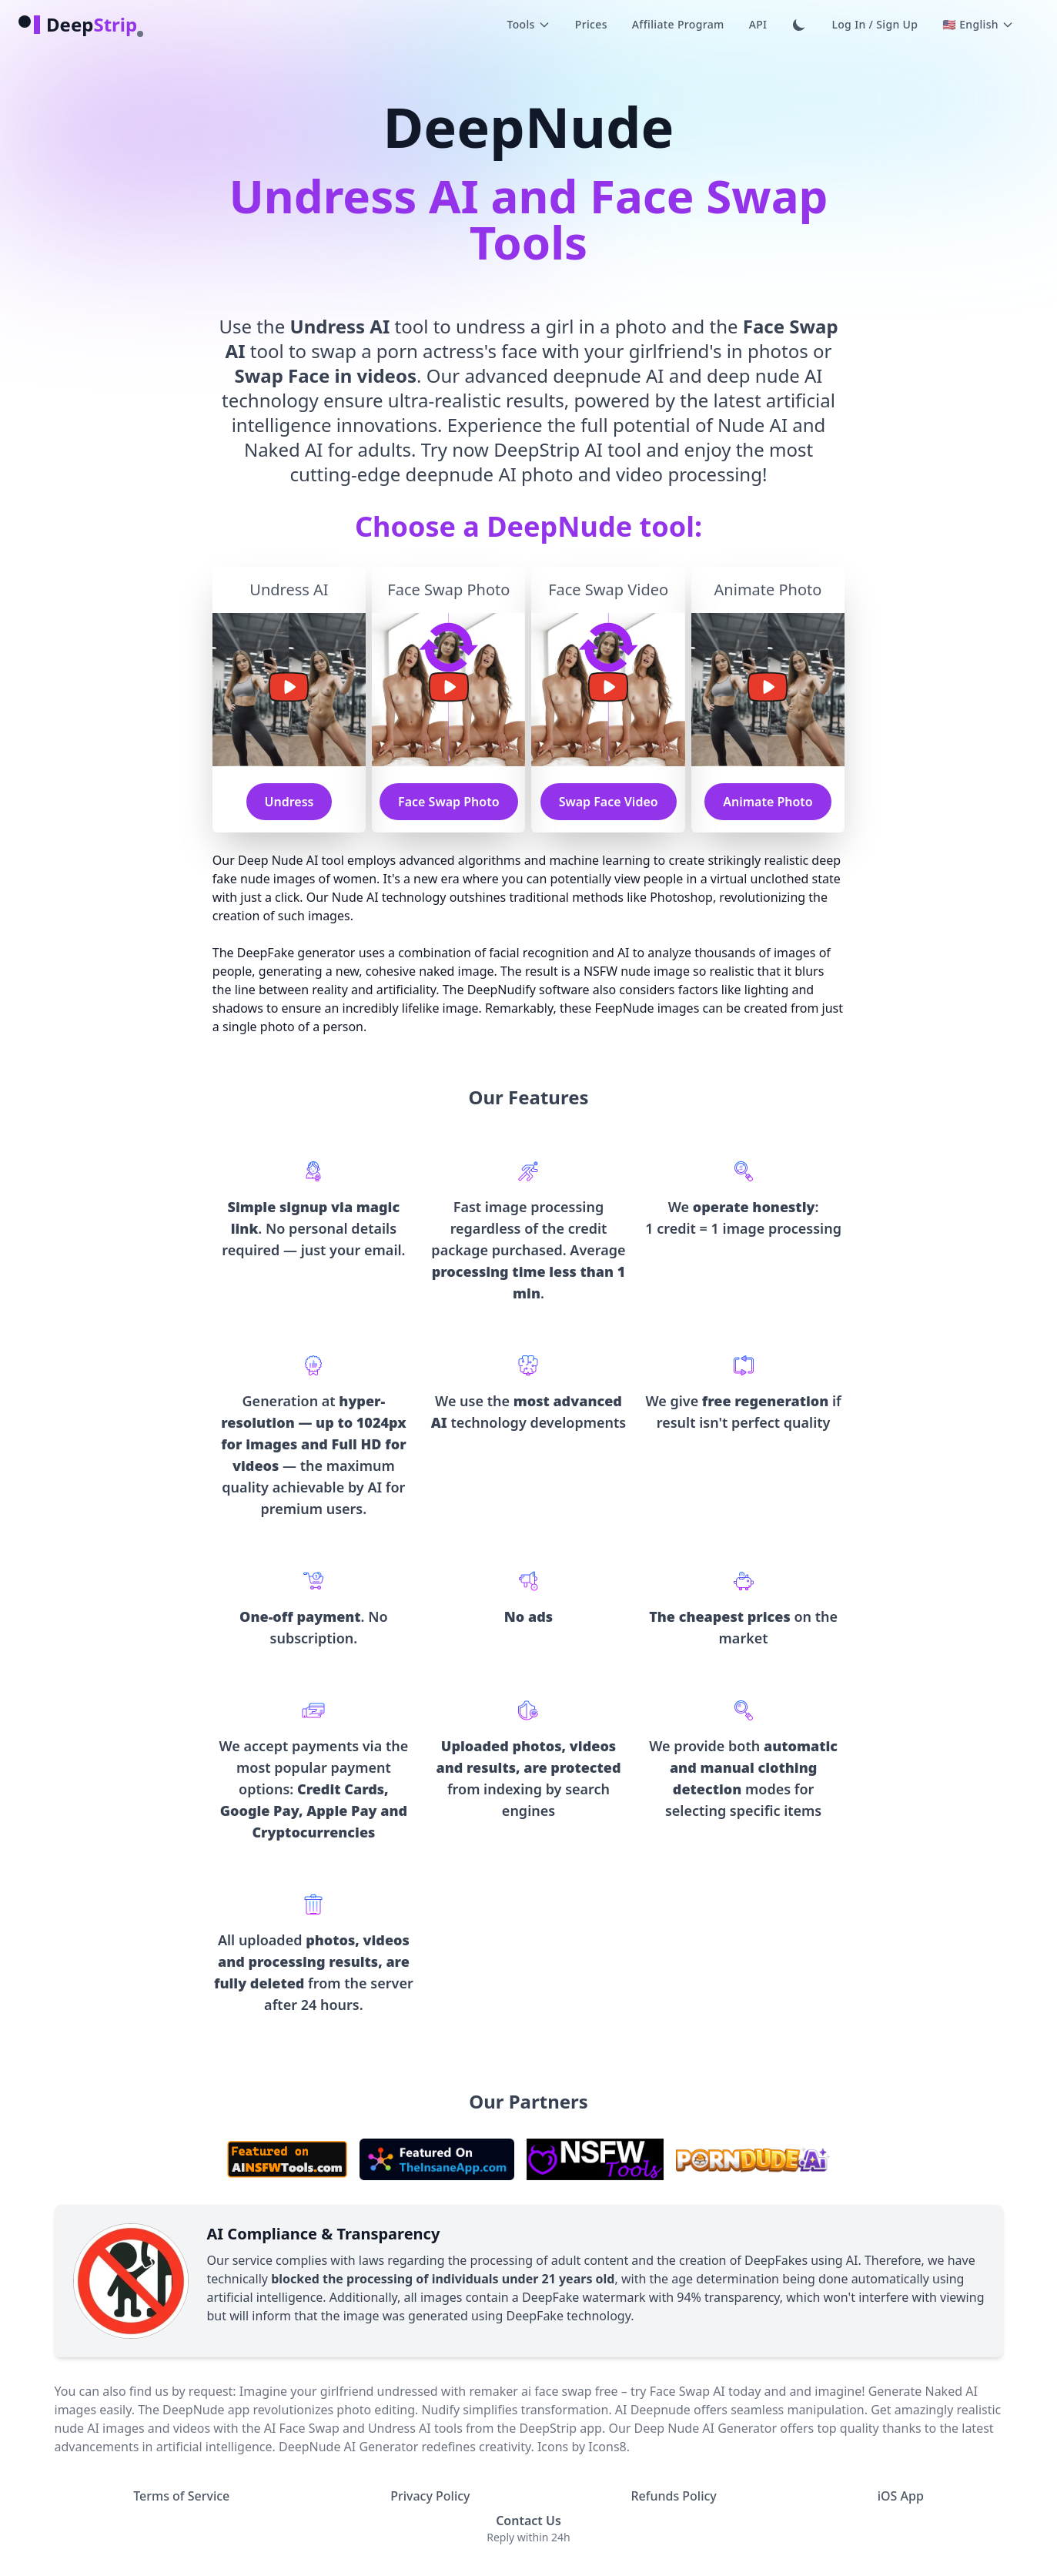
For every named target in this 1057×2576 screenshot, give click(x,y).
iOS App (901, 2495)
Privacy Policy (430, 2495)
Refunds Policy (673, 2495)
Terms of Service (181, 2495)
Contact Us (528, 2520)
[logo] (77, 24)
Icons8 (607, 2446)
